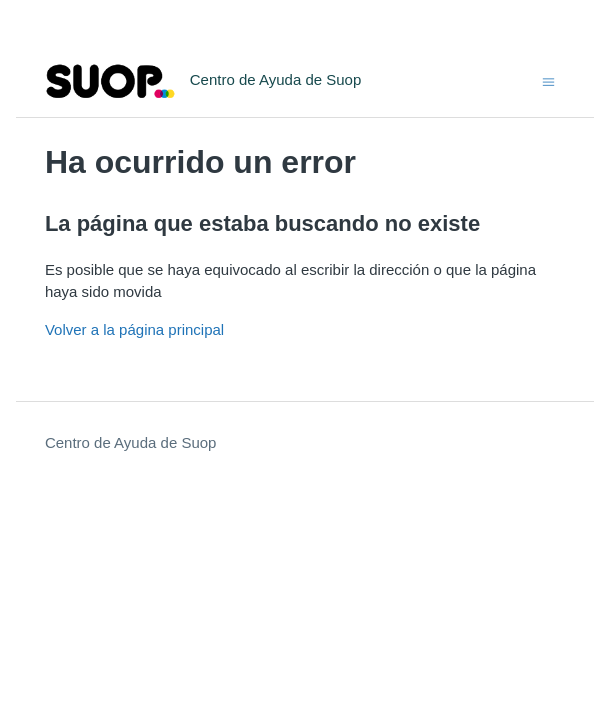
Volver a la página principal (134, 329)
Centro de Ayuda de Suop (131, 442)
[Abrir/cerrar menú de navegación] (548, 80)
